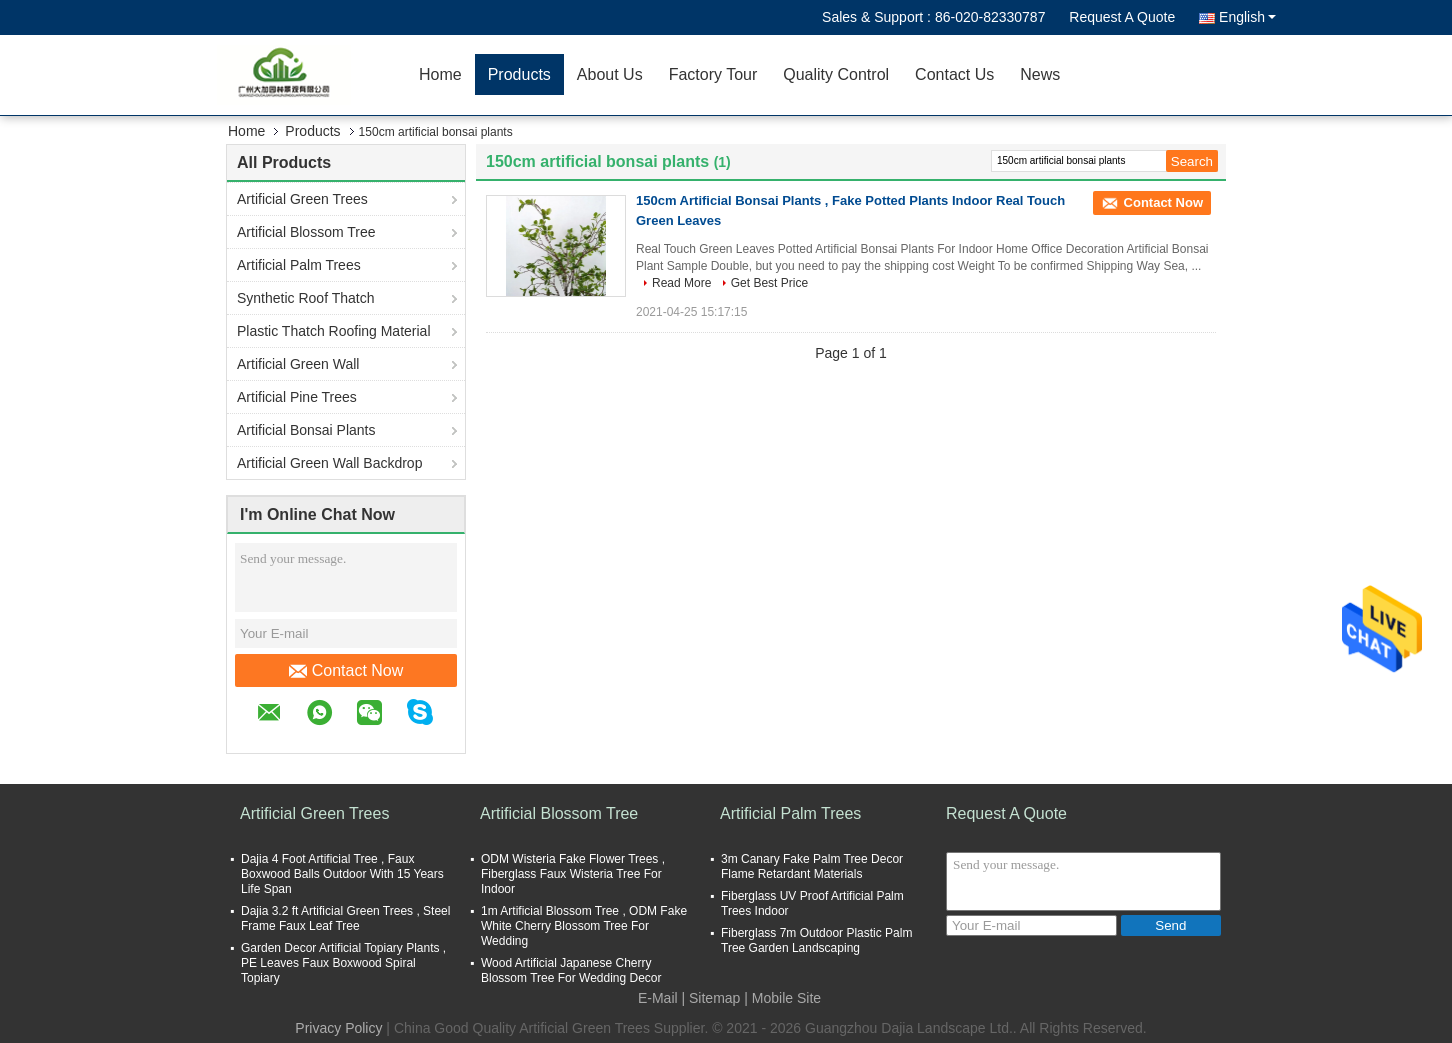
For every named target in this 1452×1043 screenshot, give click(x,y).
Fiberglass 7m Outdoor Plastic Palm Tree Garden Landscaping (816, 940)
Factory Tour (713, 74)
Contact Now (346, 671)
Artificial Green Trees (302, 199)
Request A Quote (1122, 17)
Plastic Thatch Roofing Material (334, 331)
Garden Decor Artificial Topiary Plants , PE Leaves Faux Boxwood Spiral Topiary (343, 963)
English (1247, 17)
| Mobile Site (782, 998)
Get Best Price (769, 283)
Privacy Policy (338, 1028)
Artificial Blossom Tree (306, 232)
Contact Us (954, 74)
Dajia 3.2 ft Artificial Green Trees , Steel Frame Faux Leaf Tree (345, 918)
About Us (610, 74)
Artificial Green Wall (298, 364)
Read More (681, 283)
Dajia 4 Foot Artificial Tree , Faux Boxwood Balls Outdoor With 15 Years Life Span (342, 874)
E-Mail (658, 998)
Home (440, 74)
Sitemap (714, 998)
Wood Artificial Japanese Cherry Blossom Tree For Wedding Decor (571, 970)
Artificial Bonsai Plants (306, 430)
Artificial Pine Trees (297, 397)
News (1040, 74)
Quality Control (836, 74)
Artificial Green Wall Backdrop (329, 463)
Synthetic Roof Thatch (305, 298)
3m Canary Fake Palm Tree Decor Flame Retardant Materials (812, 866)
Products (519, 74)
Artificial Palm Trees (299, 265)
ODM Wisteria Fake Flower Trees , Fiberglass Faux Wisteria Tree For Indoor (573, 874)
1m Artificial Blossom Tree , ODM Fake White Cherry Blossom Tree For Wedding (584, 926)
